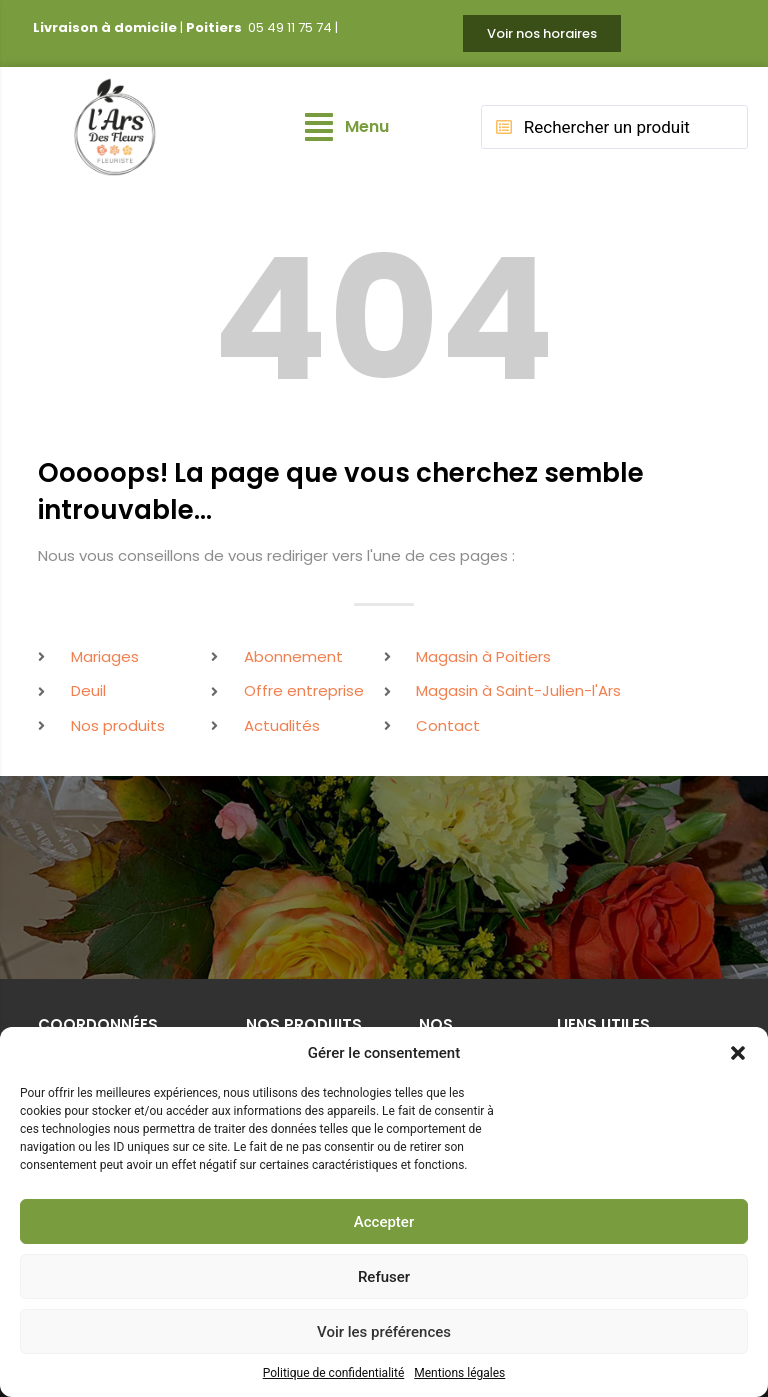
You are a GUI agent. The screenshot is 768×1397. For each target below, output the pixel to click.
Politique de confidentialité (334, 1373)
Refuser (384, 1277)
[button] (738, 1053)
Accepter (384, 1222)
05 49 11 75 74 (290, 27)
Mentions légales (459, 1373)
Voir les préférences (384, 1332)
